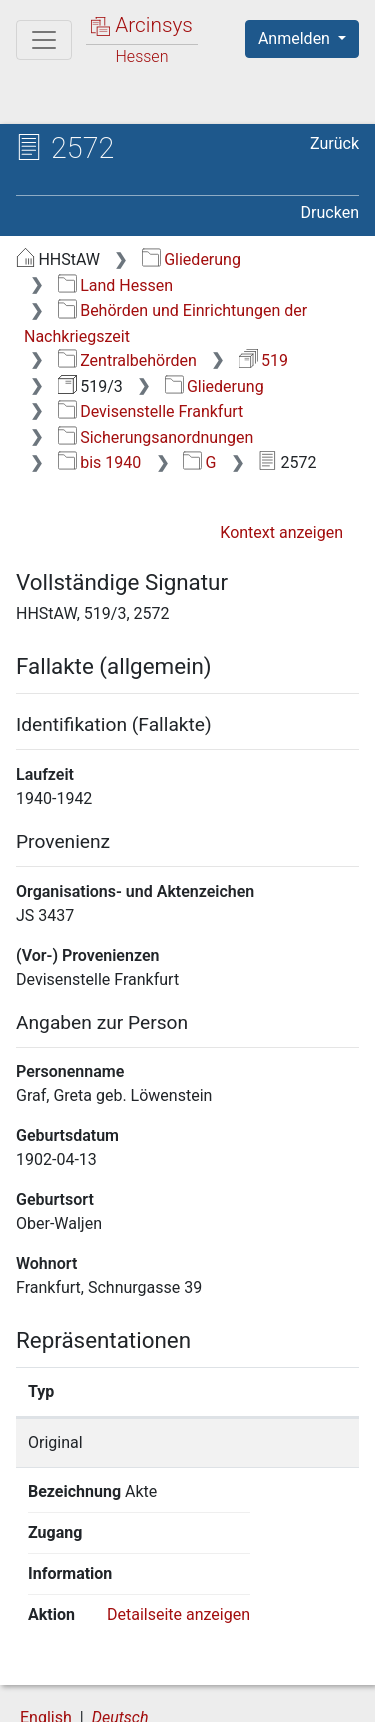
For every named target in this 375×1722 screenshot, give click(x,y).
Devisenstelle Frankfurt (151, 411)
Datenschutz (265, 1674)
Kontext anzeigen (281, 532)
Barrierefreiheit (120, 1695)
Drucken (330, 212)
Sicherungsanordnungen (156, 437)
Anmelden (296, 38)
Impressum (268, 1695)
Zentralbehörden (127, 360)
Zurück (334, 143)
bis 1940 (99, 462)
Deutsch (120, 1635)
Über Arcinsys (116, 1674)
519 (263, 360)
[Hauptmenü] (44, 40)
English (46, 1635)
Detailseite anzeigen (178, 1532)
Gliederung (191, 259)
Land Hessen (115, 285)
